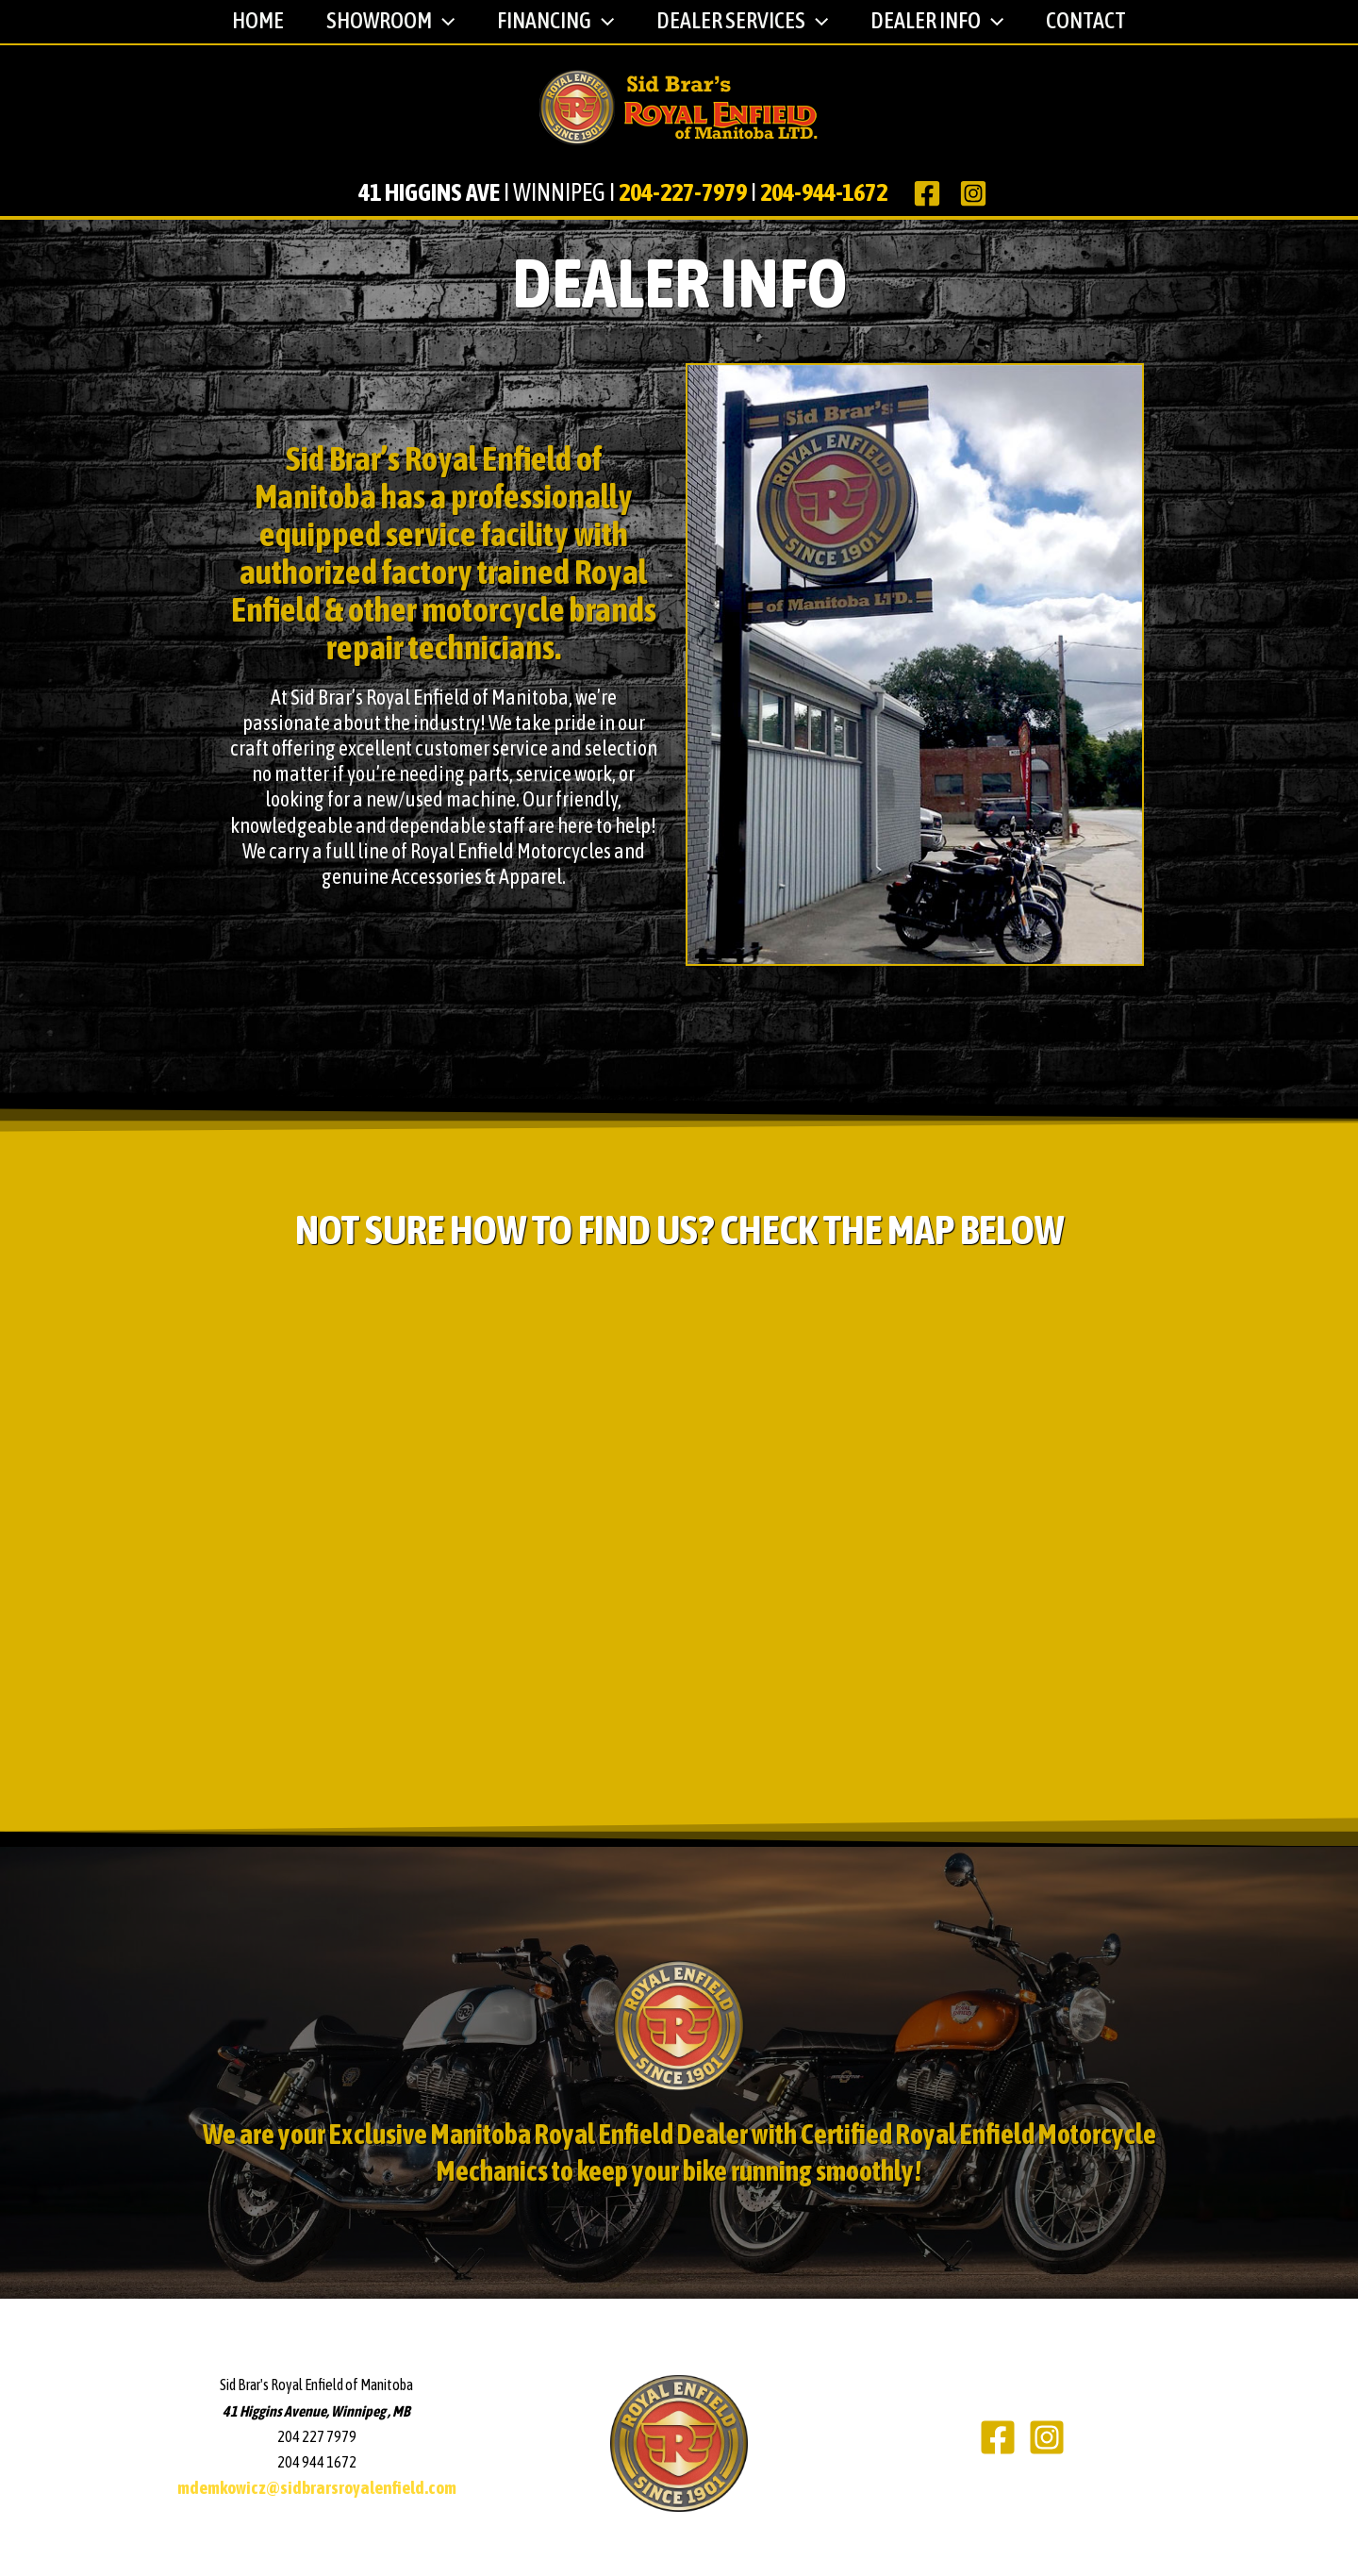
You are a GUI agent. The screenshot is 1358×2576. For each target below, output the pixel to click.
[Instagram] (1047, 2437)
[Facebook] (998, 2437)
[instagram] (976, 193)
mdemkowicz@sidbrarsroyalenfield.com (316, 2488)
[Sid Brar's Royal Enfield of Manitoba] (679, 106)
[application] (438, 20)
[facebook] (929, 193)
